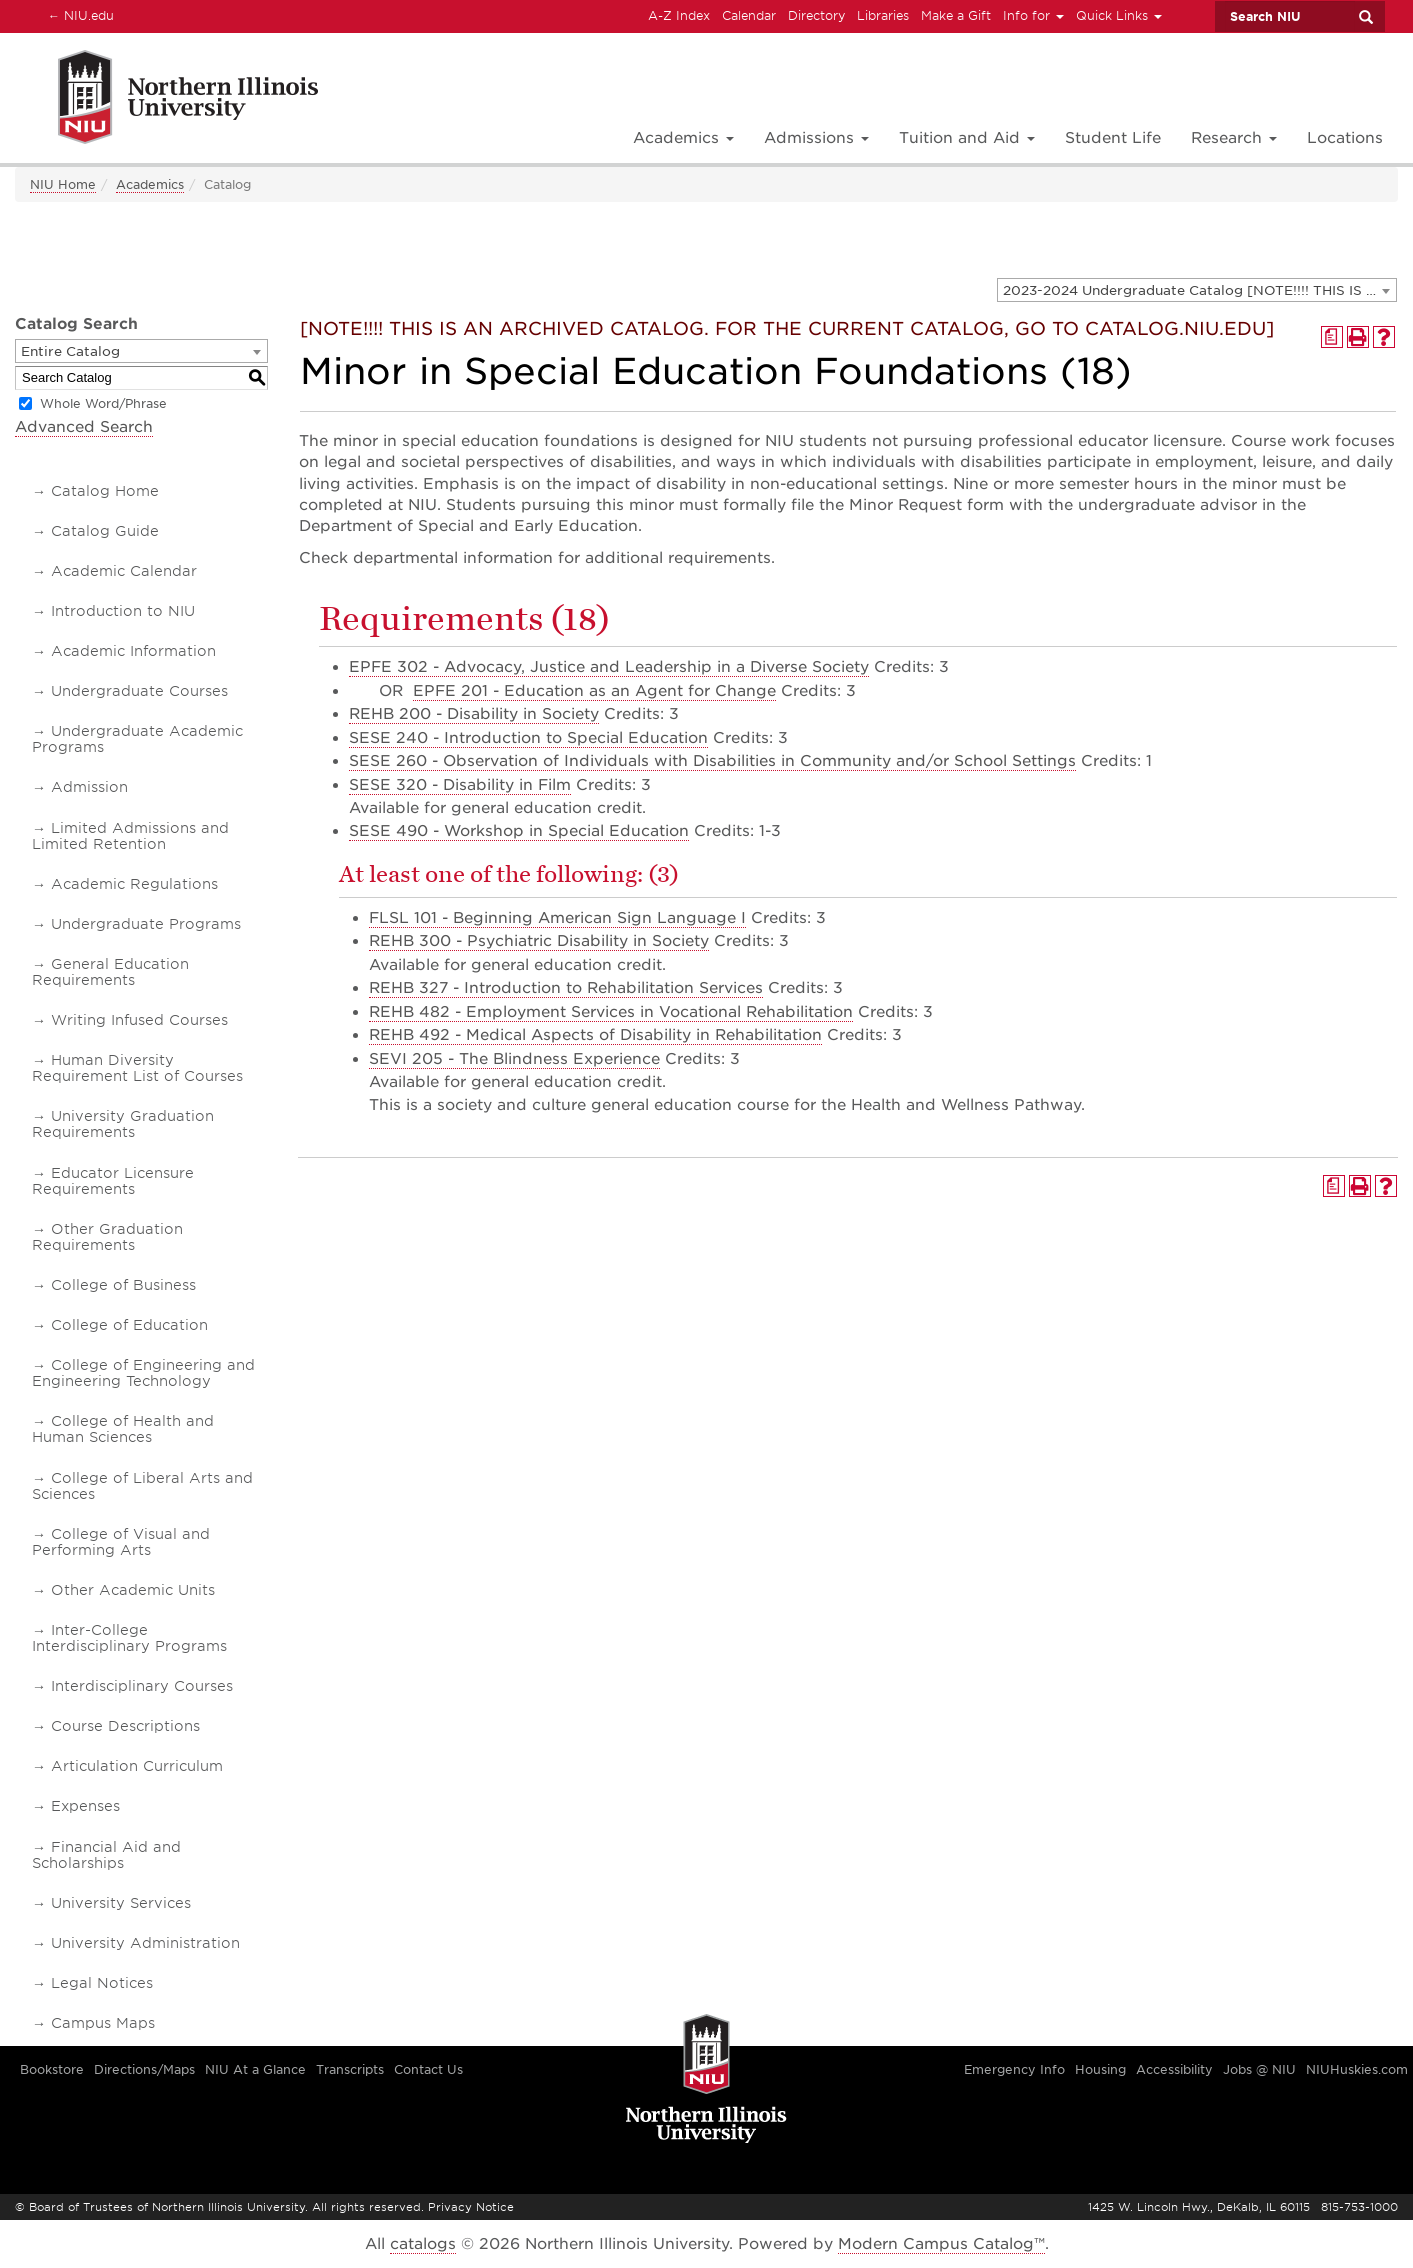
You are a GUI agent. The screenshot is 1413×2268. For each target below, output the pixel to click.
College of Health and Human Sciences (123, 1429)
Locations (1345, 138)
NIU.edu (78, 15)
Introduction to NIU (123, 611)
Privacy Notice (471, 2207)
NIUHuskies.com (1357, 2069)
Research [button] (1234, 138)
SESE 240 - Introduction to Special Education (528, 738)
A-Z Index (679, 15)
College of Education (129, 1325)
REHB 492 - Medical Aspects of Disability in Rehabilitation (595, 1035)
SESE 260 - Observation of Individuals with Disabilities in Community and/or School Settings (712, 761)
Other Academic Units (133, 1590)
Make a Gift (956, 15)
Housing (1100, 2069)
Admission (89, 787)
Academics (150, 184)
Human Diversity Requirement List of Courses (137, 1068)
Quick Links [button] (1119, 15)
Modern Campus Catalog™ (941, 2244)
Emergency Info (1014, 2069)
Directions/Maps (144, 2069)
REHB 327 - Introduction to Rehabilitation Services (566, 988)
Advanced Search (84, 427)
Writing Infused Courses (139, 1020)
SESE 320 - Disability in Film (460, 785)
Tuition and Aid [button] (967, 138)
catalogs (423, 2244)
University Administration (145, 1943)
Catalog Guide (105, 531)
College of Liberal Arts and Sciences (142, 1486)
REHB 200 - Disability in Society (474, 714)
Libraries (883, 15)
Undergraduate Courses (139, 691)
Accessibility (1174, 2069)
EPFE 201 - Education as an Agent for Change (594, 691)
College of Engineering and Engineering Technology (143, 1373)
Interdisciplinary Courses (142, 1686)
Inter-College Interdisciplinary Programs (129, 1638)
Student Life (1113, 138)
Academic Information (133, 651)
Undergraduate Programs (146, 924)
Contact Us (428, 2069)
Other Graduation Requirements (107, 1237)
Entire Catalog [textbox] (70, 351)
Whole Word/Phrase (103, 403)
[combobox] (1197, 290)
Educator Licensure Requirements (113, 1181)
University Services (121, 1903)
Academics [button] (683, 138)
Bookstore (52, 2069)
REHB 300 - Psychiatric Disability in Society (539, 941)
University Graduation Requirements (123, 1124)
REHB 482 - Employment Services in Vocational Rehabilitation (611, 1012)
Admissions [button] (816, 138)
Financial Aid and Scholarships (106, 1855)
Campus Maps (103, 2023)
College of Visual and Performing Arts (121, 1542)
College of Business (123, 1285)
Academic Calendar (124, 571)
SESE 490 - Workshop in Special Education (519, 831)
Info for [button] (1033, 15)
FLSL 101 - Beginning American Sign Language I (557, 918)
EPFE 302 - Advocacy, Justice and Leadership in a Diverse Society (609, 667)
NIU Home (63, 184)
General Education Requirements (110, 972)
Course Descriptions (125, 1726)
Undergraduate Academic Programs (137, 739)
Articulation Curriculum (137, 1766)
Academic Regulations (134, 884)
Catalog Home (105, 491)
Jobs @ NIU (1259, 2069)
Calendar (749, 15)
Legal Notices (102, 1983)
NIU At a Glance (255, 2069)
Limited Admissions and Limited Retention (130, 836)
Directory (816, 15)
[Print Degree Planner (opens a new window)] (1332, 337)
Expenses (85, 1806)
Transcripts (350, 2069)
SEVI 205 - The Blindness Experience (514, 1059)
